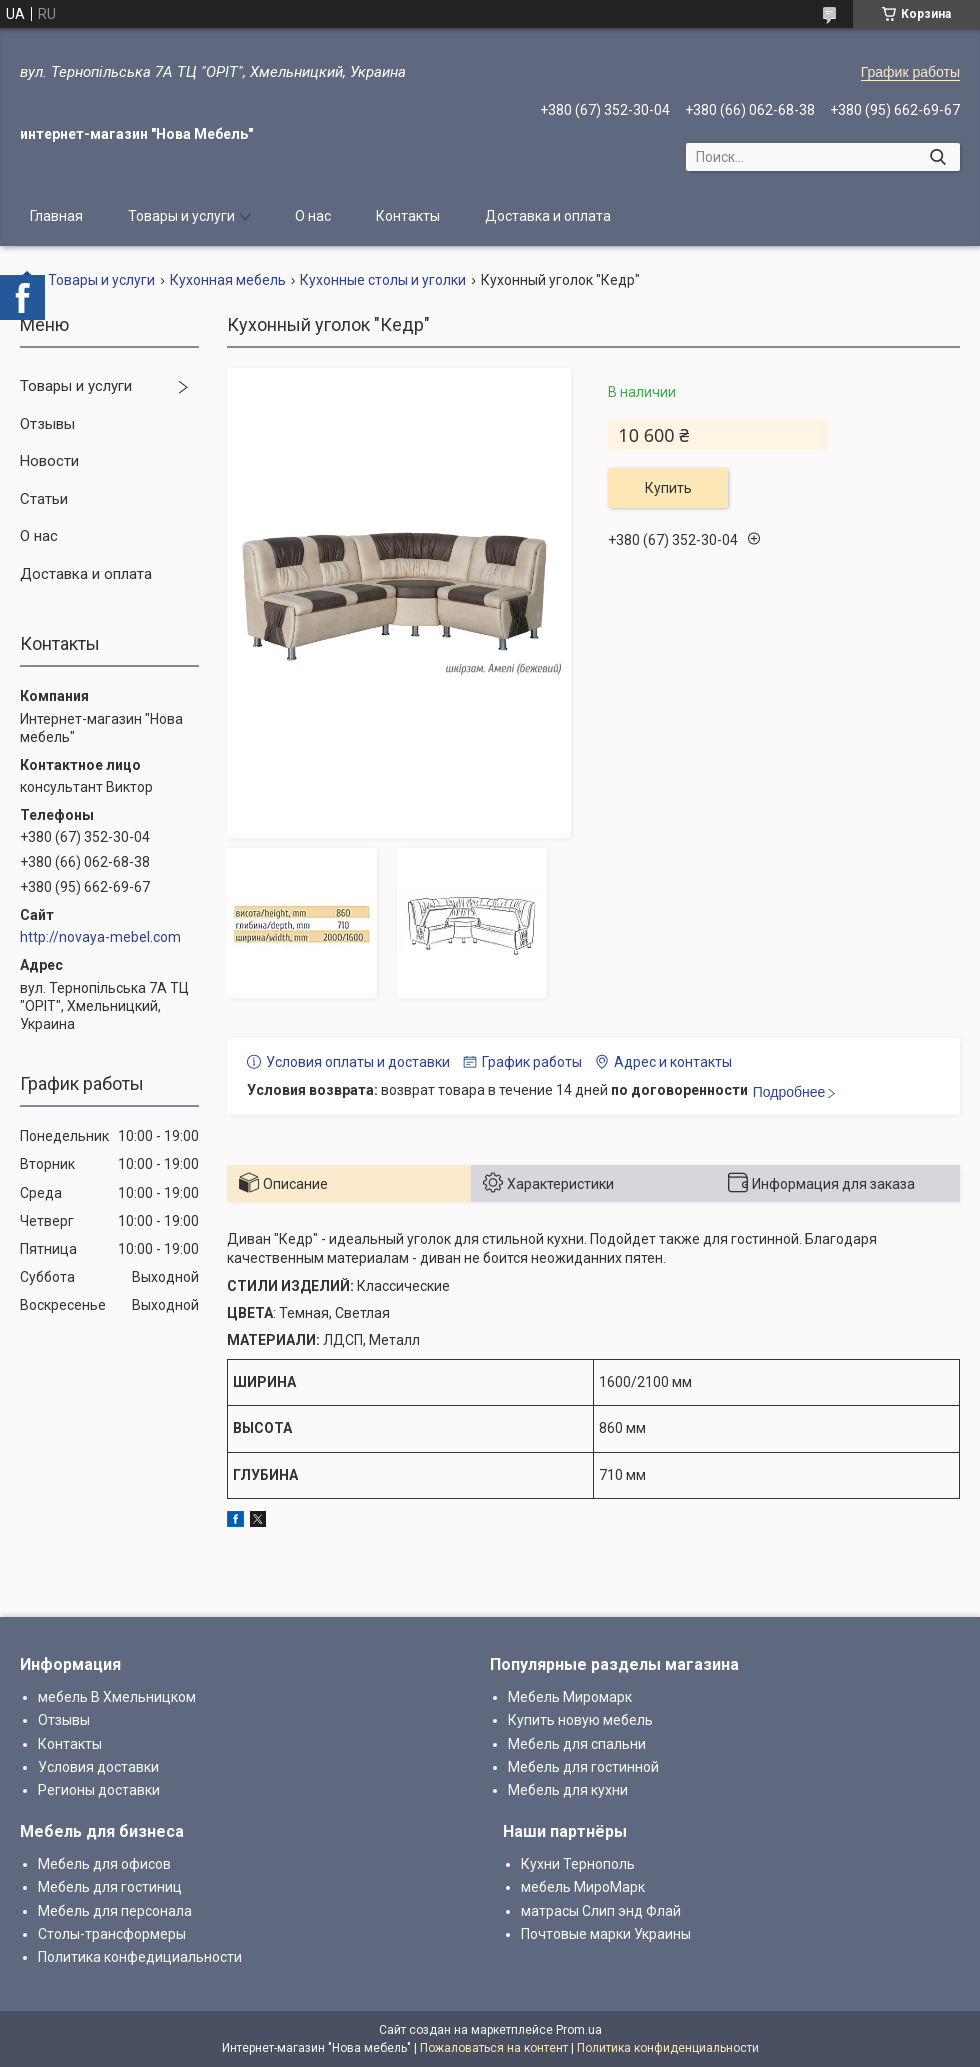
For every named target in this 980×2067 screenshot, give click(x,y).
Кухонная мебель (228, 280)
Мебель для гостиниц (110, 1887)
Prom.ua (579, 2030)
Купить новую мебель (580, 1720)
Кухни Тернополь (578, 1864)
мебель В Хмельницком (117, 1697)
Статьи (44, 499)
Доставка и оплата (548, 216)
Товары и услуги (181, 216)
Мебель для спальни (577, 1744)
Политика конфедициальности (140, 1957)
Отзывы (47, 424)
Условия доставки (98, 1767)
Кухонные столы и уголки (383, 280)
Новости (49, 461)
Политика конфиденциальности (668, 2048)
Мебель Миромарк (570, 1697)
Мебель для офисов (104, 1864)
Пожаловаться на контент (494, 2048)
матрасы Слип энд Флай (601, 1911)
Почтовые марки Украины (606, 1934)
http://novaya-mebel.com (100, 937)
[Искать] (937, 157)
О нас (313, 216)
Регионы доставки (99, 1790)
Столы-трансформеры (112, 1934)
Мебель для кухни (568, 1790)
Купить (668, 488)
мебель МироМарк (583, 1887)
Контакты (408, 216)
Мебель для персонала (115, 1911)
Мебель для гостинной (583, 1767)
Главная (56, 216)
